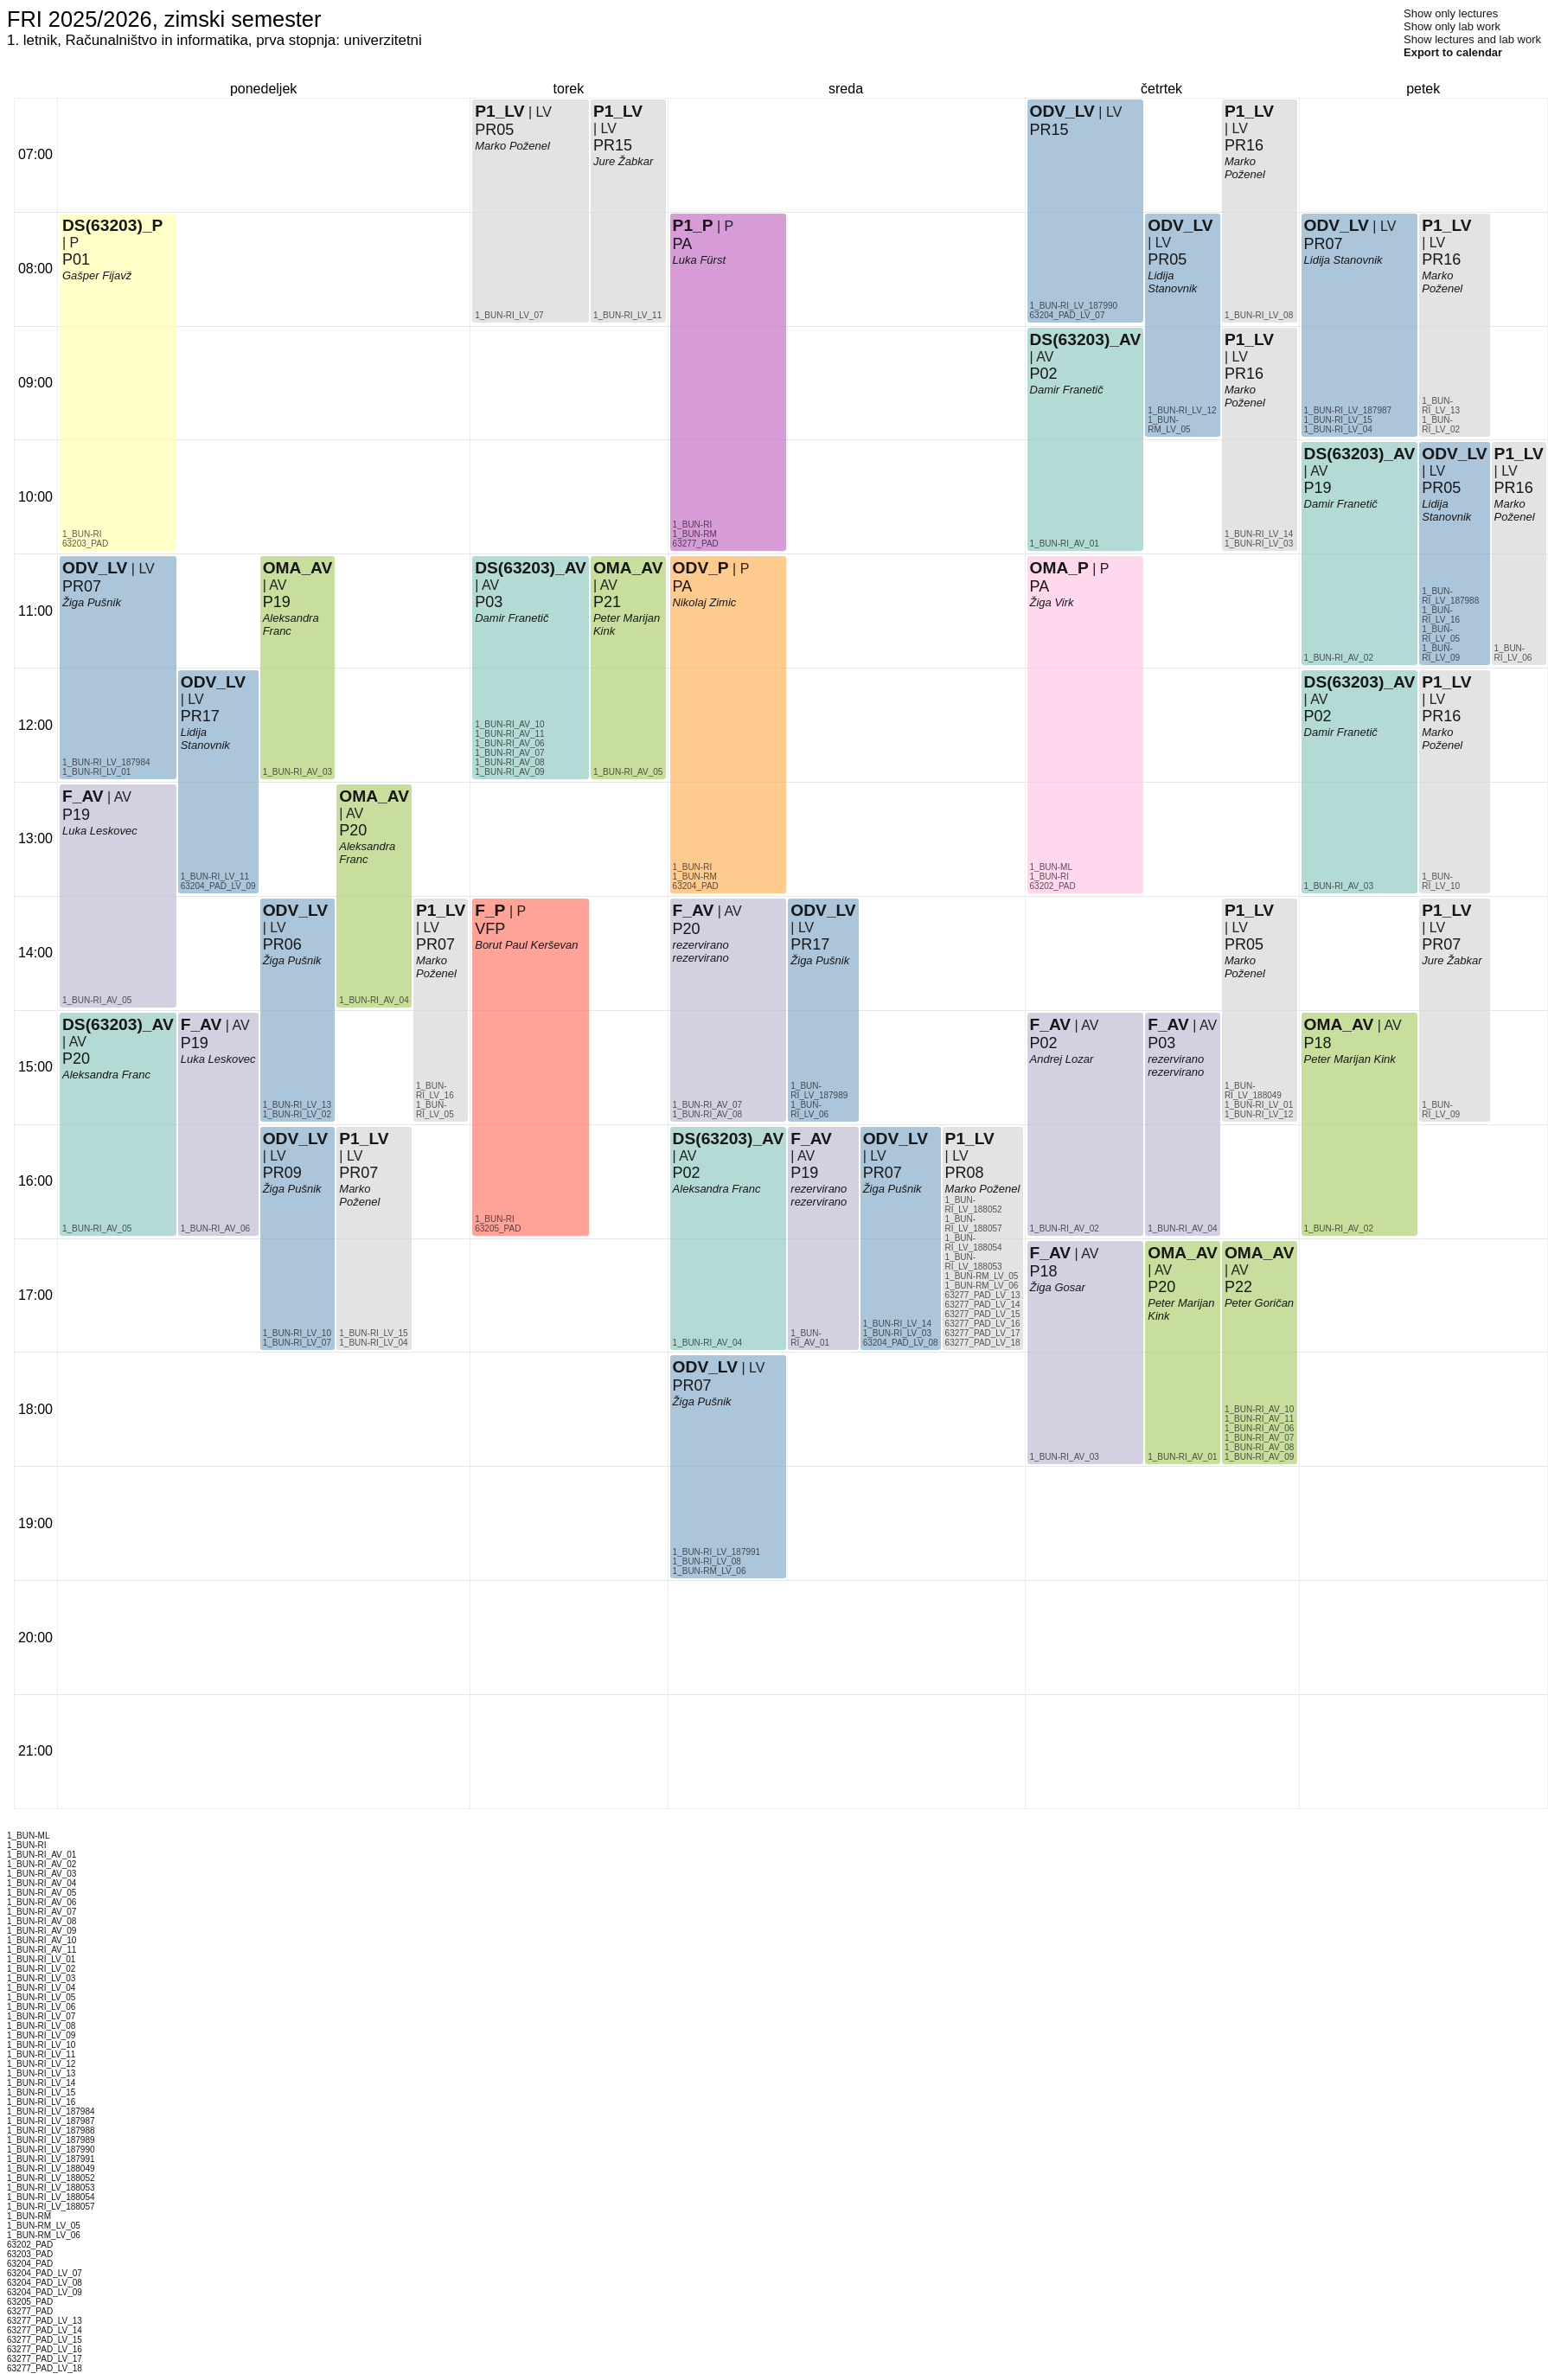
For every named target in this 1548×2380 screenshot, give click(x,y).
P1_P (693, 225)
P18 (1044, 1271)
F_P (490, 910)
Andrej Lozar (1062, 1058)
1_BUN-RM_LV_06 (709, 1571)
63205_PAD (498, 1228)
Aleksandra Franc (106, 1074)
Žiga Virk (1052, 602)
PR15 (612, 145)
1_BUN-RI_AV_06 (215, 1228)
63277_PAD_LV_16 (982, 1323)
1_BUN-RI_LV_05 (435, 1109)
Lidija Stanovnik (205, 739)
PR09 (282, 1172)
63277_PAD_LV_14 (982, 1304)
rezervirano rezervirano (818, 1195)
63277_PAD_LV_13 (982, 1295)
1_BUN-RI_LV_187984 (106, 762)
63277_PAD (696, 543)
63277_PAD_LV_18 (982, 1342)
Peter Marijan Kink (1350, 1058)
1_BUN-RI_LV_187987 (1348, 410)
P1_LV (363, 1138)
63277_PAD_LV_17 (982, 1333)
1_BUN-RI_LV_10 (297, 1333)
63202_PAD (1053, 886)
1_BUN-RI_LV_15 (373, 1333)
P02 (686, 1172)
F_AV (83, 796)
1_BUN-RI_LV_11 (215, 876)
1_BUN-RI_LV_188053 (973, 1261)
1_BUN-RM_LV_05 (982, 1276)
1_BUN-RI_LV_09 (1441, 652)
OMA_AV (298, 568)
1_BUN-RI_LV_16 (435, 1090)
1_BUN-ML (1051, 867)
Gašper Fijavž (96, 275)
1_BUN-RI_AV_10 (509, 724)
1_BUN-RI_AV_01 (809, 1337)
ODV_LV (94, 568)
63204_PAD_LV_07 (1067, 315)
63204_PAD (696, 886)
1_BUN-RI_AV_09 (509, 772)
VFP (490, 928)
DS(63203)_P (112, 225)
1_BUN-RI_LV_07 (297, 1342)
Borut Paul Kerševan (526, 944)
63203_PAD (85, 543)
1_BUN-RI (82, 534)
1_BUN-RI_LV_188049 (1253, 1090)
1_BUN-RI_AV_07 (509, 753)
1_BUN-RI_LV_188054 (973, 1242)
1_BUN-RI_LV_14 (897, 1323)
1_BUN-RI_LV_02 (297, 1114)
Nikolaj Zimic (705, 602)
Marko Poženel (359, 1195)
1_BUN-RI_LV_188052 (973, 1204)
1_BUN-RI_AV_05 (96, 1228)
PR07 (81, 586)
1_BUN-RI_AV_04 (373, 1000)
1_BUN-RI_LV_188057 (973, 1223)
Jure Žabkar (623, 161)
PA (683, 586)
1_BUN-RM (695, 876)
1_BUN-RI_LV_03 (897, 1333)
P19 (76, 814)
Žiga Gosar (1057, 1287)
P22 (1238, 1287)
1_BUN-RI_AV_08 (509, 762)
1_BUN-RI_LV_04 (373, 1342)
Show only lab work (1452, 26)
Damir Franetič (511, 617)
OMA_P (1059, 568)
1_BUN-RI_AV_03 (297, 772)
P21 (607, 602)
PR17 (200, 716)
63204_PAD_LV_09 (218, 886)
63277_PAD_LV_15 (982, 1314)
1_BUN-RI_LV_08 (707, 1561)
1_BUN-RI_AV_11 (509, 734)
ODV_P (701, 568)
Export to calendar (1453, 52)
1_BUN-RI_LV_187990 (1074, 305)
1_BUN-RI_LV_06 (809, 1109)
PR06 (282, 944)
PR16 (1244, 373)
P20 (76, 1058)
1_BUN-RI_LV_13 (297, 1105)
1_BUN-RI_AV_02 (1064, 1228)
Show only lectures (1451, 13)
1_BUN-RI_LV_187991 (717, 1552)
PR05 (494, 129)
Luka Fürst (699, 259)
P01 (76, 259)
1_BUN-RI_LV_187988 (1450, 595)
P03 (488, 602)
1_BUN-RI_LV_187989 (819, 1090)
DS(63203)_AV (118, 1024)
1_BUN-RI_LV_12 (1182, 410)
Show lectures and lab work (1472, 39)
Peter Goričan (1259, 1302)
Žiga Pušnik (91, 602)
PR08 (964, 1172)
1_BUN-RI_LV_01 (96, 772)
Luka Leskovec (100, 830)
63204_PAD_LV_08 (900, 1342)
